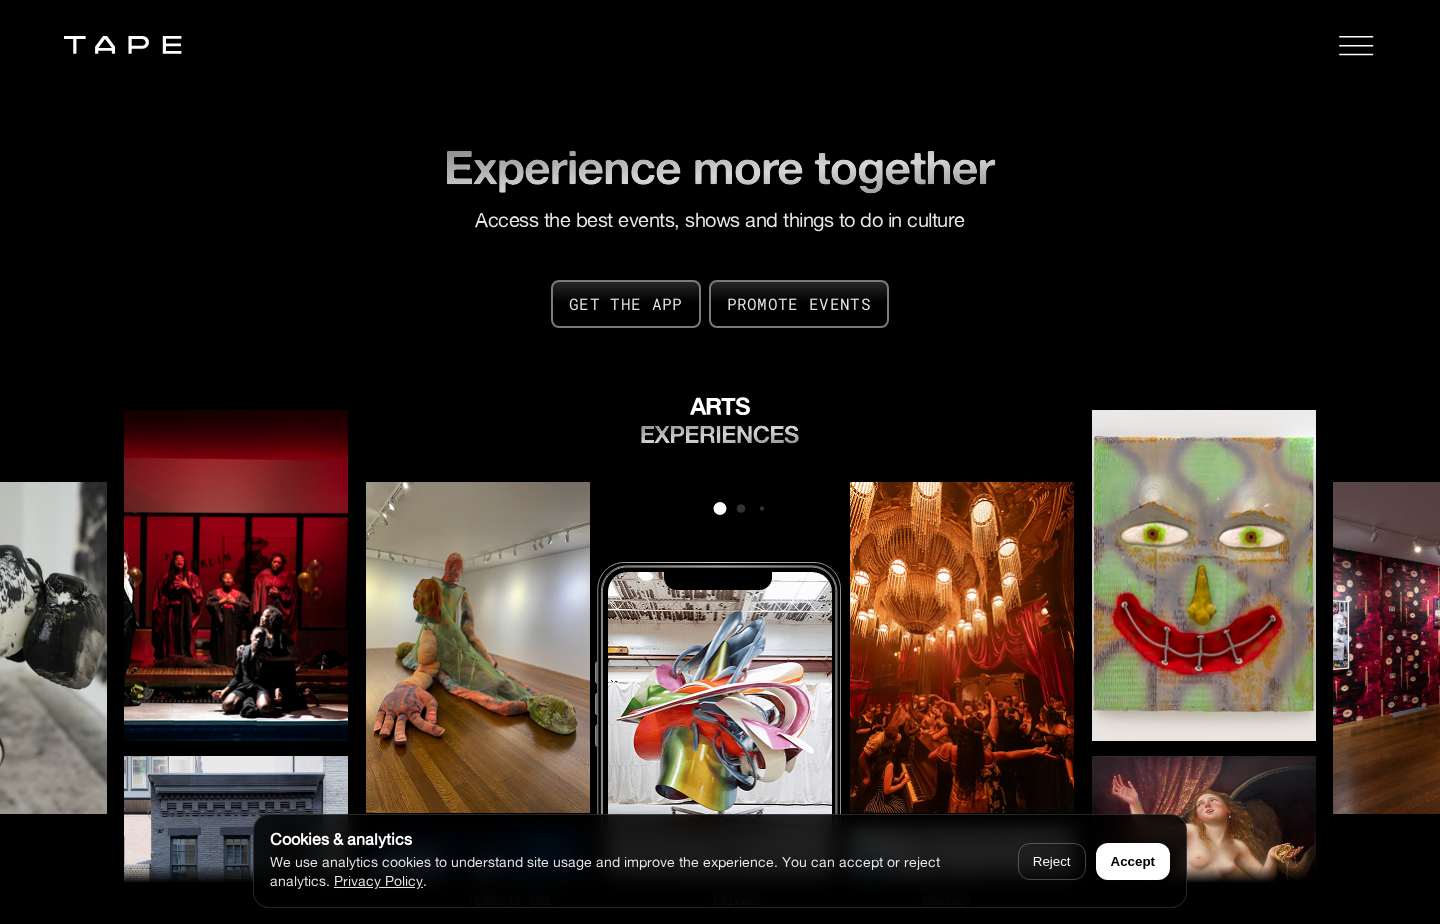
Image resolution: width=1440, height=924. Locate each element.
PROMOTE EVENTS (799, 303)
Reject (1052, 861)
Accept (1133, 861)
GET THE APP (626, 303)
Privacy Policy (378, 880)
